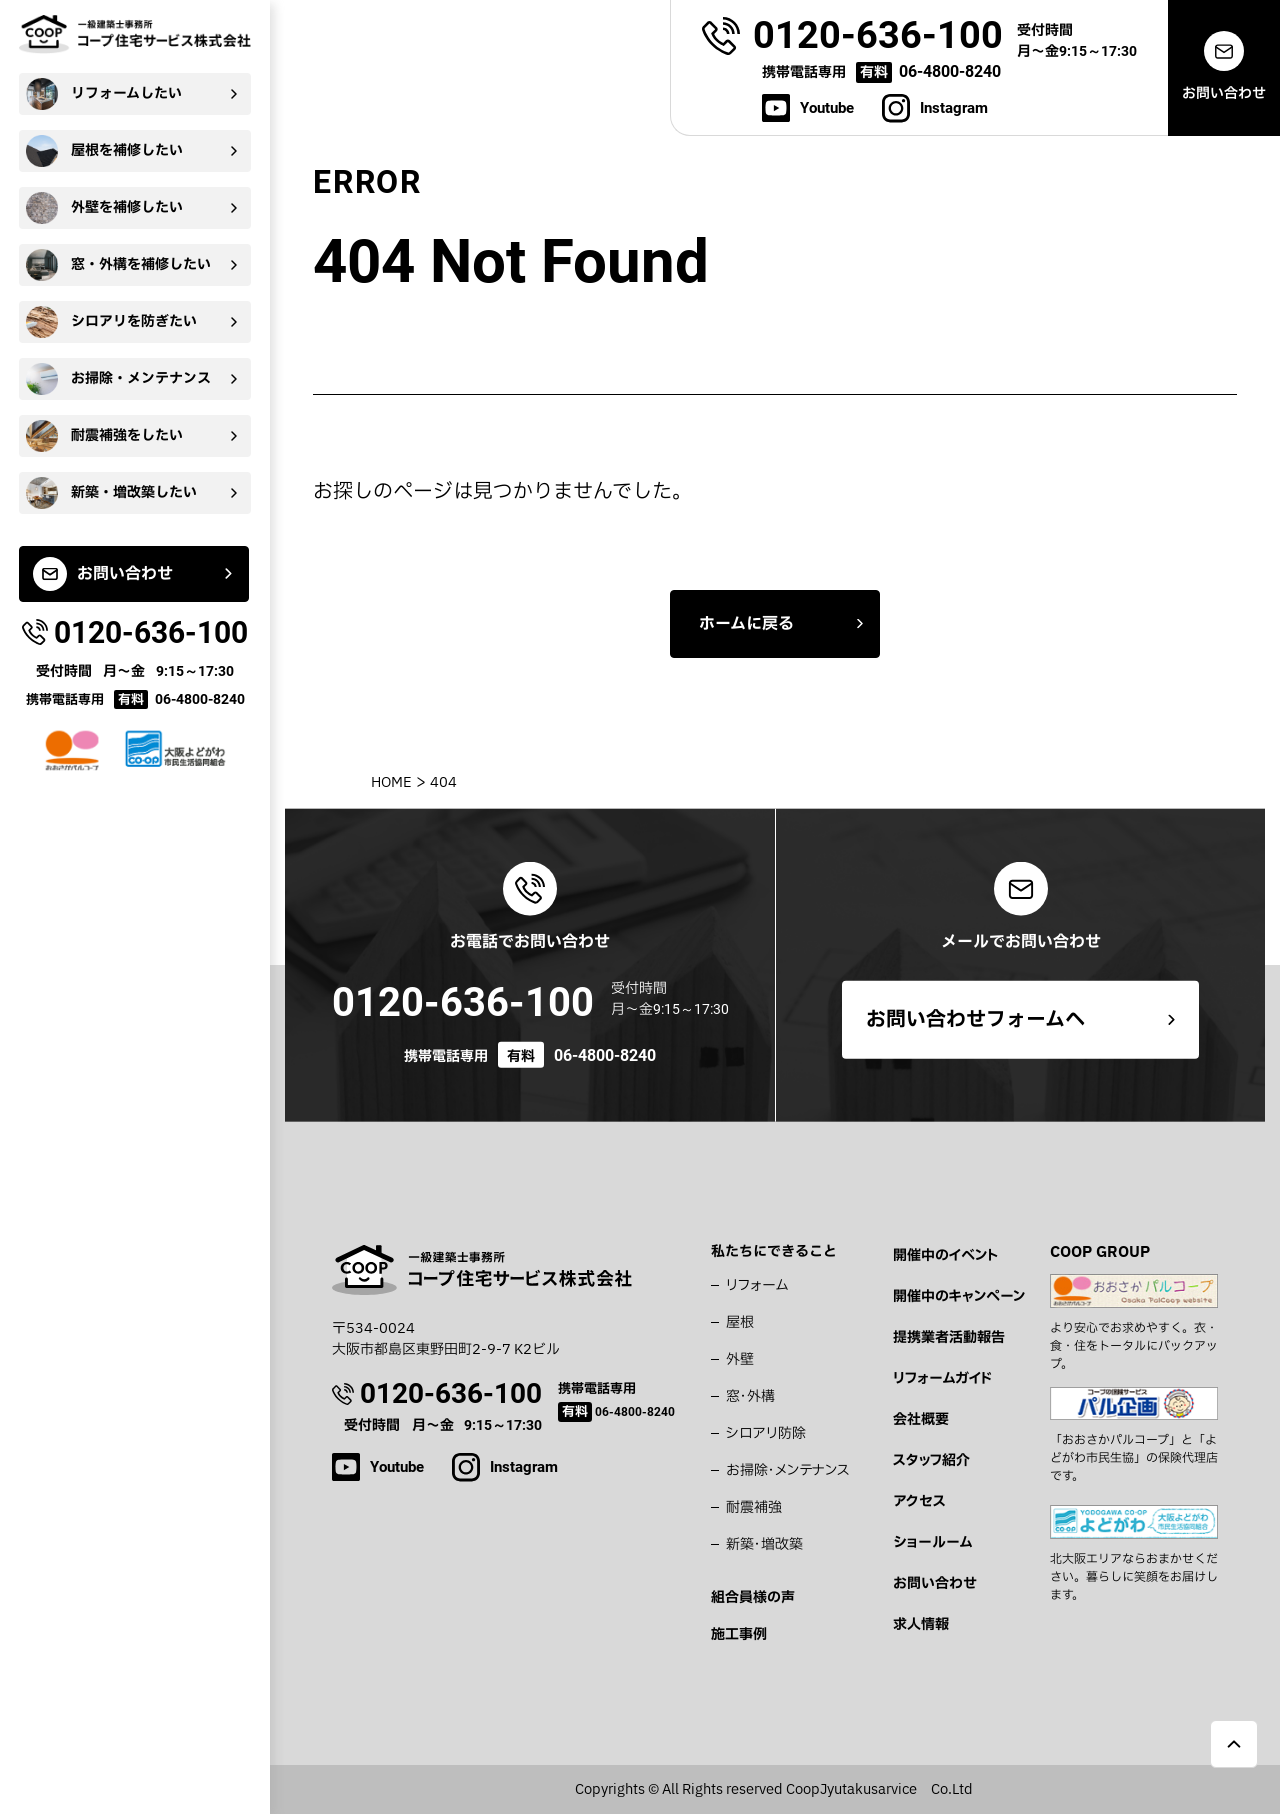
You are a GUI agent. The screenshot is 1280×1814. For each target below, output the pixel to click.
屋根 (740, 1322)
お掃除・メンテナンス (788, 1470)
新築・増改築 (764, 1544)
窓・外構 (750, 1396)
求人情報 (921, 1624)
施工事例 (739, 1634)
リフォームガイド (942, 1378)
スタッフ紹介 (931, 1460)
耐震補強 (754, 1507)
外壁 (740, 1359)
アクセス (919, 1501)
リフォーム (757, 1285)
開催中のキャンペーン (959, 1296)
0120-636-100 (463, 1002)
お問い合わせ (935, 1583)
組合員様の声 (753, 1597)
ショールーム (932, 1542)
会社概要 (921, 1419)
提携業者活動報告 (949, 1337)
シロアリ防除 (766, 1433)
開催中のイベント (945, 1255)
